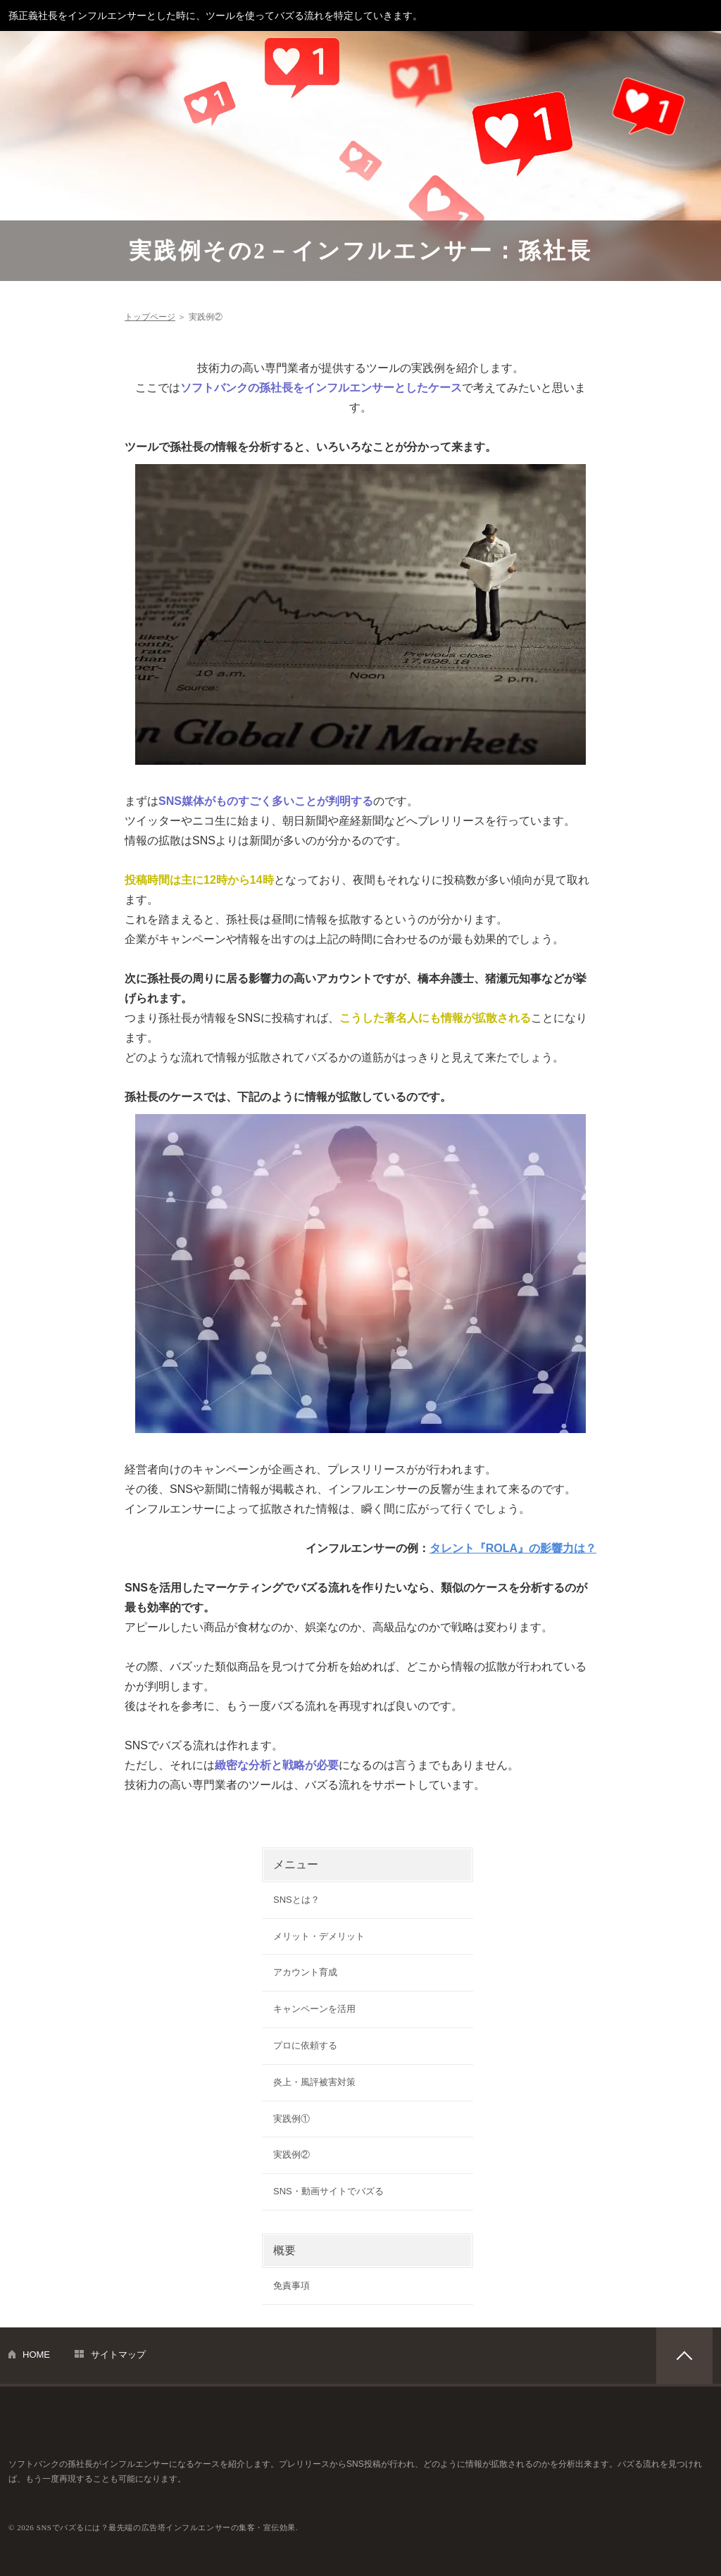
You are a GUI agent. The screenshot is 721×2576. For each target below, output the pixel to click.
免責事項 (291, 2285)
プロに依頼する (305, 2045)
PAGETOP (684, 2355)
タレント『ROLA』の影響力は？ (513, 1548)
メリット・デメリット (319, 1936)
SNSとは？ (296, 1899)
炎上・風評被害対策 (314, 2082)
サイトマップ (118, 2354)
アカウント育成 (305, 1972)
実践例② (291, 2154)
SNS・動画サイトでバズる (328, 2191)
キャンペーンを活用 (314, 2008)
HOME (36, 2354)
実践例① (291, 2118)
